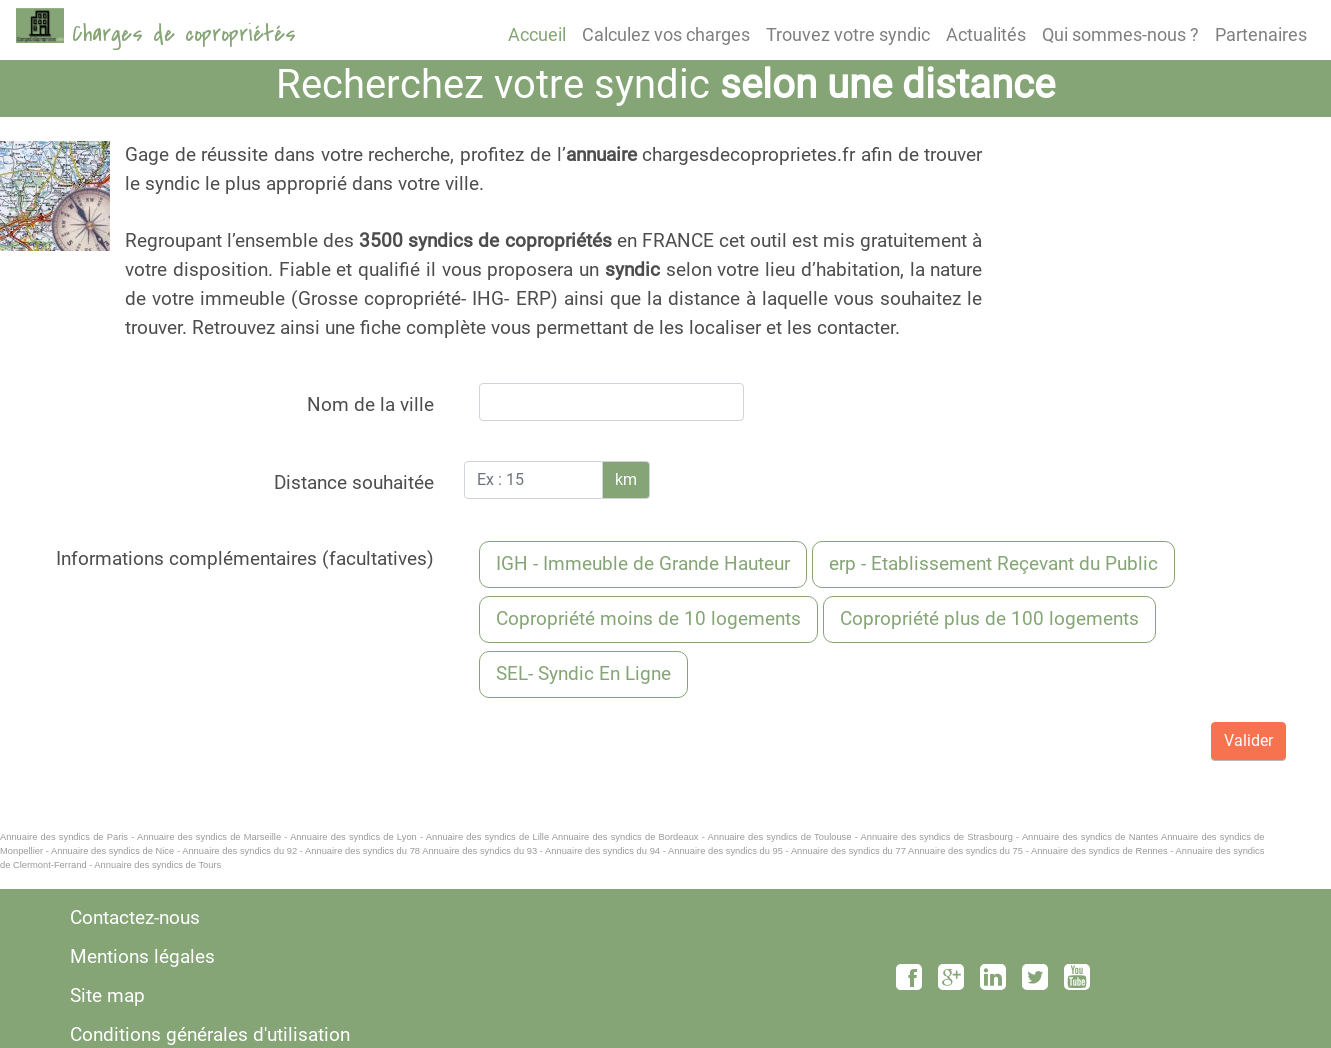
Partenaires (1261, 34)
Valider (1248, 740)
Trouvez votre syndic (848, 34)
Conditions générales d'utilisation (210, 1034)
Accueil (537, 34)
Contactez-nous (135, 917)
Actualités (986, 34)
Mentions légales (142, 956)
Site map (107, 995)
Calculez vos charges (666, 34)
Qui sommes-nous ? (1120, 34)
